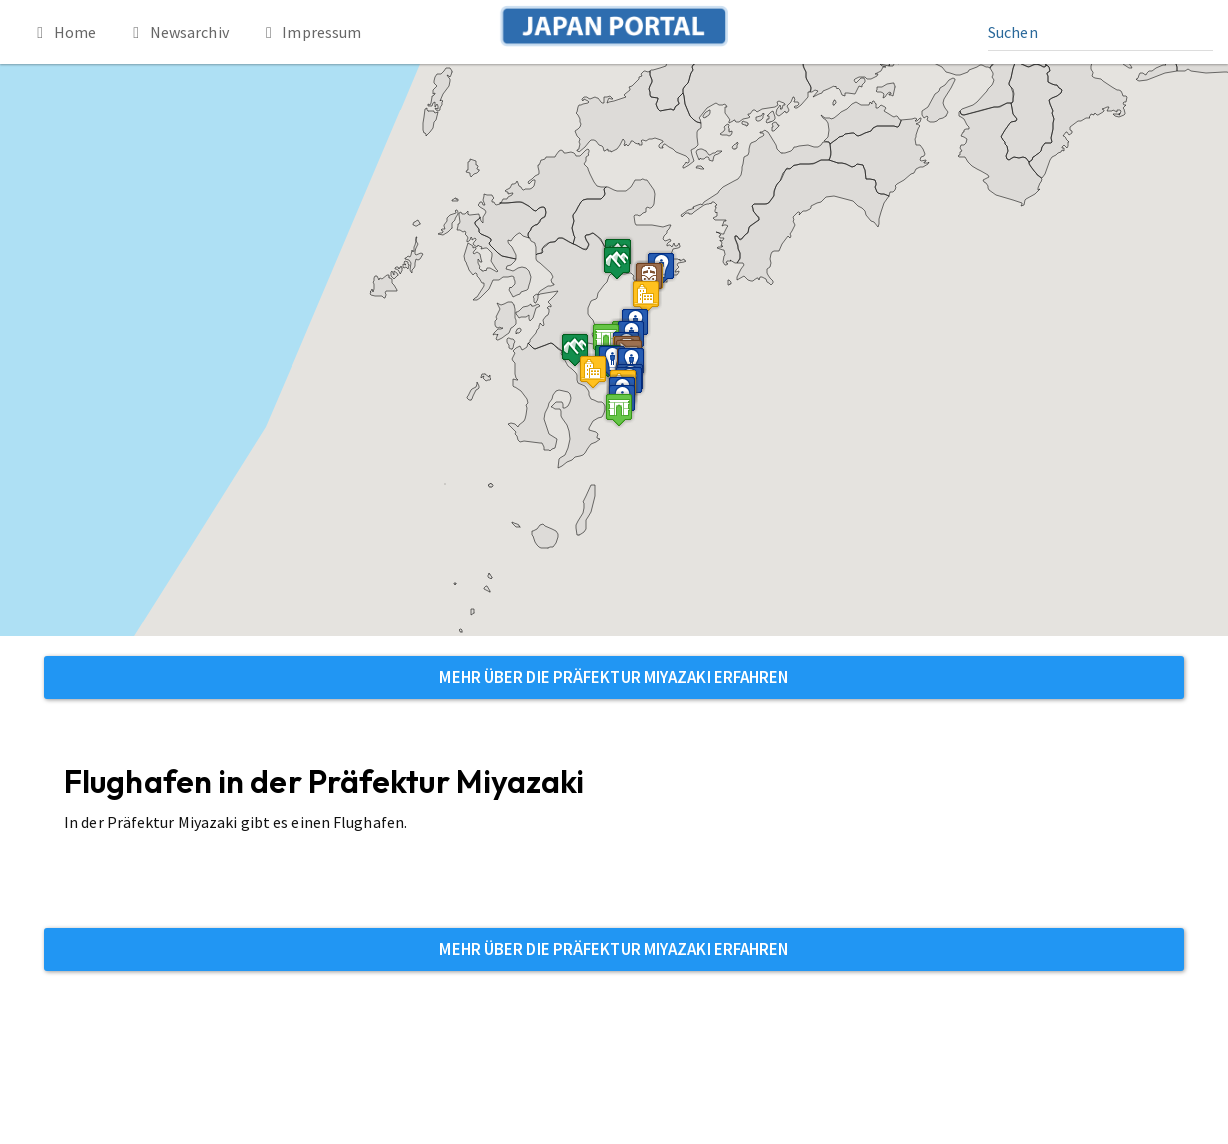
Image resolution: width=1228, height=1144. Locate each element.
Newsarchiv (177, 32)
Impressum (310, 32)
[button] (599, 345)
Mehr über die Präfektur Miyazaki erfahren (613, 677)
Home (63, 32)
